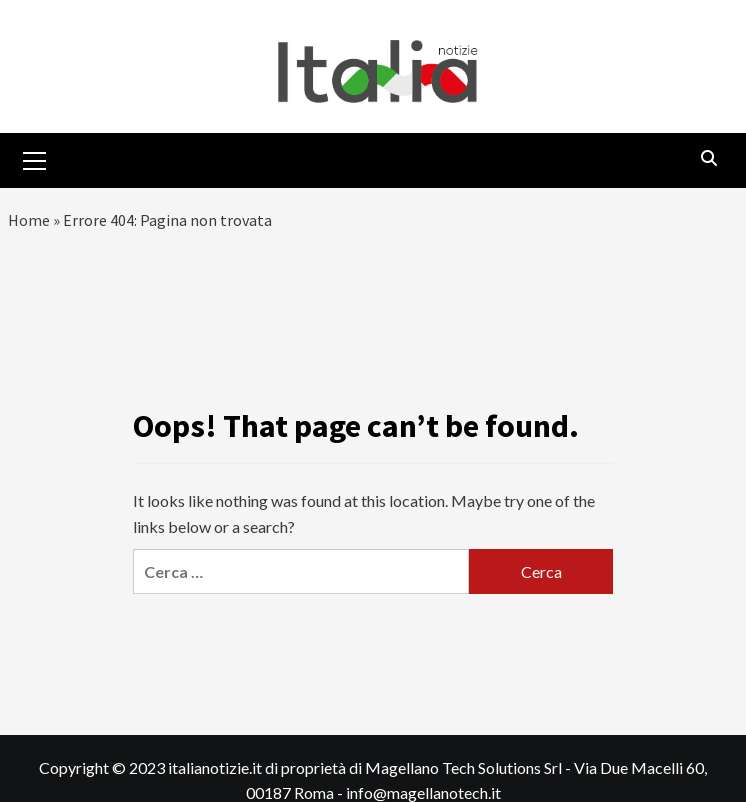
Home (29, 220)
